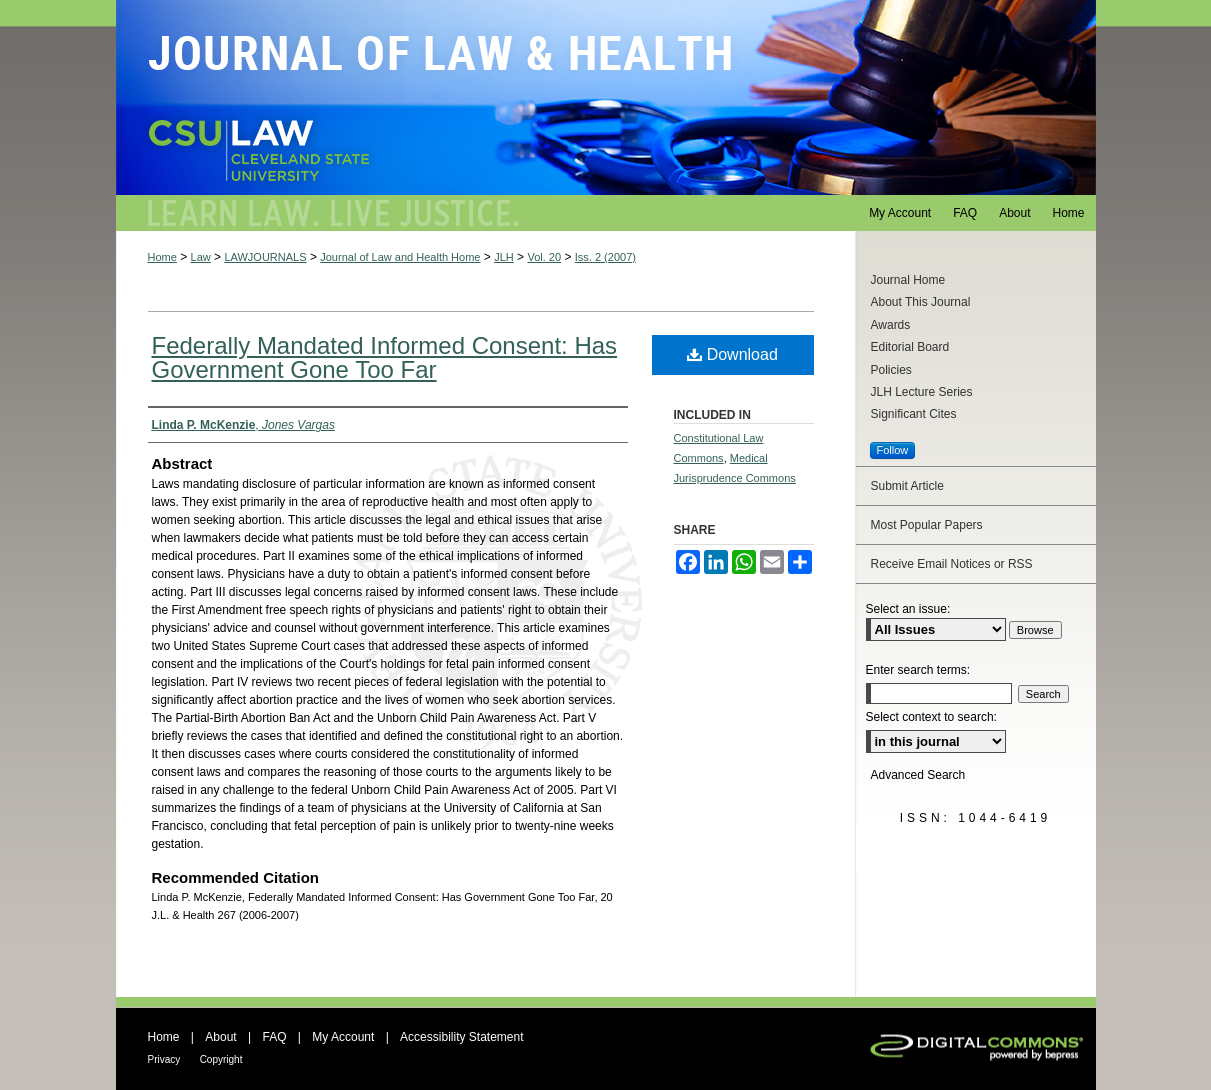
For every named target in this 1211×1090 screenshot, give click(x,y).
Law (201, 257)
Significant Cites (914, 414)
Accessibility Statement (461, 1037)
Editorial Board (910, 347)
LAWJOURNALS (265, 257)
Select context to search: (931, 717)
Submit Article (907, 486)
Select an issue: (908, 609)
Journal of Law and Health (606, 97)
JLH (504, 257)
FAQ (274, 1037)
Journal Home (908, 280)
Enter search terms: (918, 670)
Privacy (164, 1059)
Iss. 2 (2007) (605, 257)
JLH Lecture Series (922, 392)
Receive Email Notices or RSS (952, 564)
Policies (891, 370)
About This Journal (921, 302)
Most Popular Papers (927, 525)
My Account (343, 1037)
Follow (893, 450)
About (220, 1037)
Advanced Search (918, 775)
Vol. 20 (544, 257)
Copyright (221, 1059)
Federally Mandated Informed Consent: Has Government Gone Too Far (385, 357)
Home (162, 257)
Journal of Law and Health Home (400, 257)
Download (732, 354)
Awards (891, 325)
